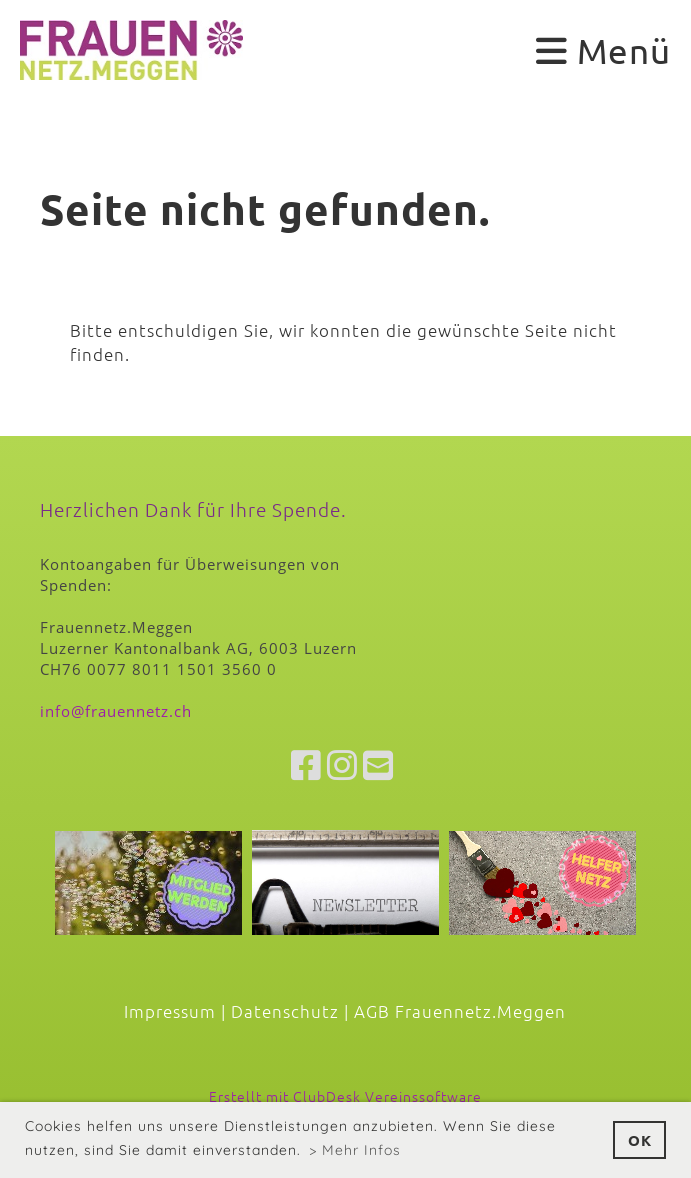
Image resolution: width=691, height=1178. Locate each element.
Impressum (170, 1011)
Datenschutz (285, 1011)
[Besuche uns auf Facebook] (306, 765)
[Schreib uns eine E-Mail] (378, 765)
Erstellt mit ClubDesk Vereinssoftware (345, 1096)
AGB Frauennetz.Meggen (460, 1011)
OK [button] (640, 1140)
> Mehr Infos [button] (355, 1150)
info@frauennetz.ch (116, 711)
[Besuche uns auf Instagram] (342, 765)
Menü (603, 50)
